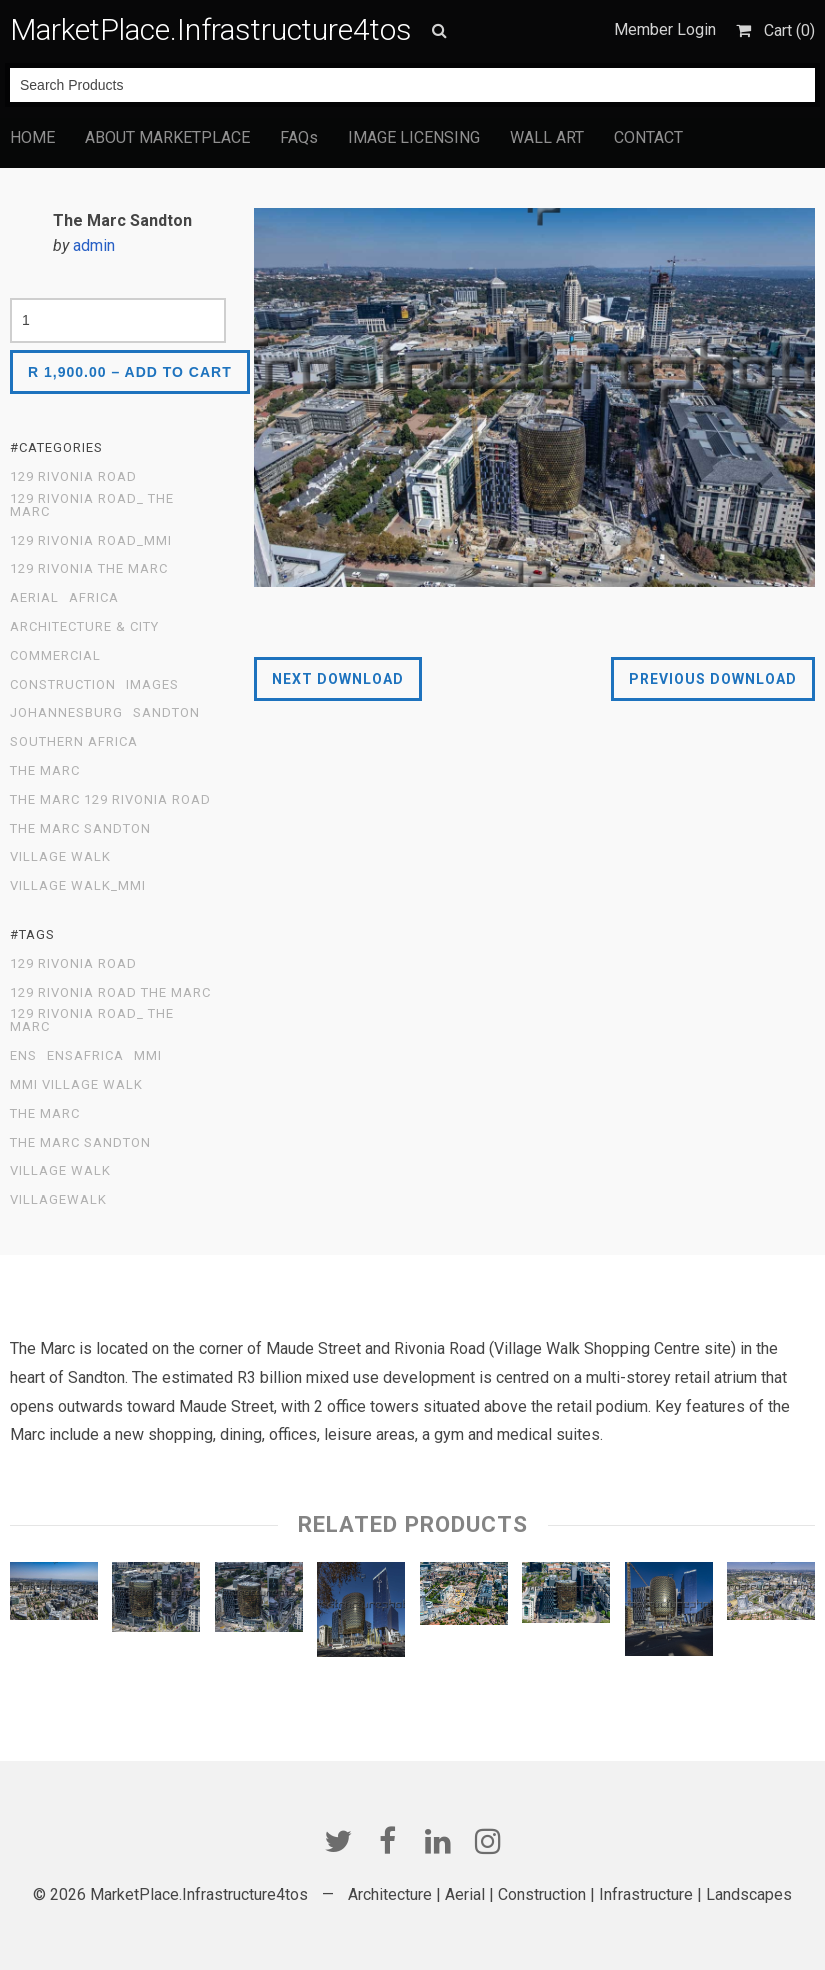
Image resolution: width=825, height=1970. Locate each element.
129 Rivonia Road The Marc (110, 993)
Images (152, 685)
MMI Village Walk (76, 1085)
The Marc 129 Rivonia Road (110, 800)
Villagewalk (58, 1200)
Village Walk (60, 857)
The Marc (45, 771)
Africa (94, 598)
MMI (148, 1056)
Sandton (166, 713)
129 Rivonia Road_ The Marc (92, 505)
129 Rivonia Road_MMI (91, 541)
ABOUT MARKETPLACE (167, 137)
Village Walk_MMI (78, 886)
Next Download (338, 679)
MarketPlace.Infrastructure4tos (211, 29)
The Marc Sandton (80, 829)
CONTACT (648, 137)
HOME (32, 137)
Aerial (34, 598)
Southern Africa (74, 742)
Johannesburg (66, 713)
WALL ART (547, 137)
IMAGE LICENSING (414, 137)
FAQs (299, 137)
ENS (23, 1056)
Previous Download (713, 679)
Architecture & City (84, 627)
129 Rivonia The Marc (89, 569)
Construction (63, 685)
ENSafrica (85, 1056)
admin (94, 245)
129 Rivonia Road (73, 477)
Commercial (55, 656)
